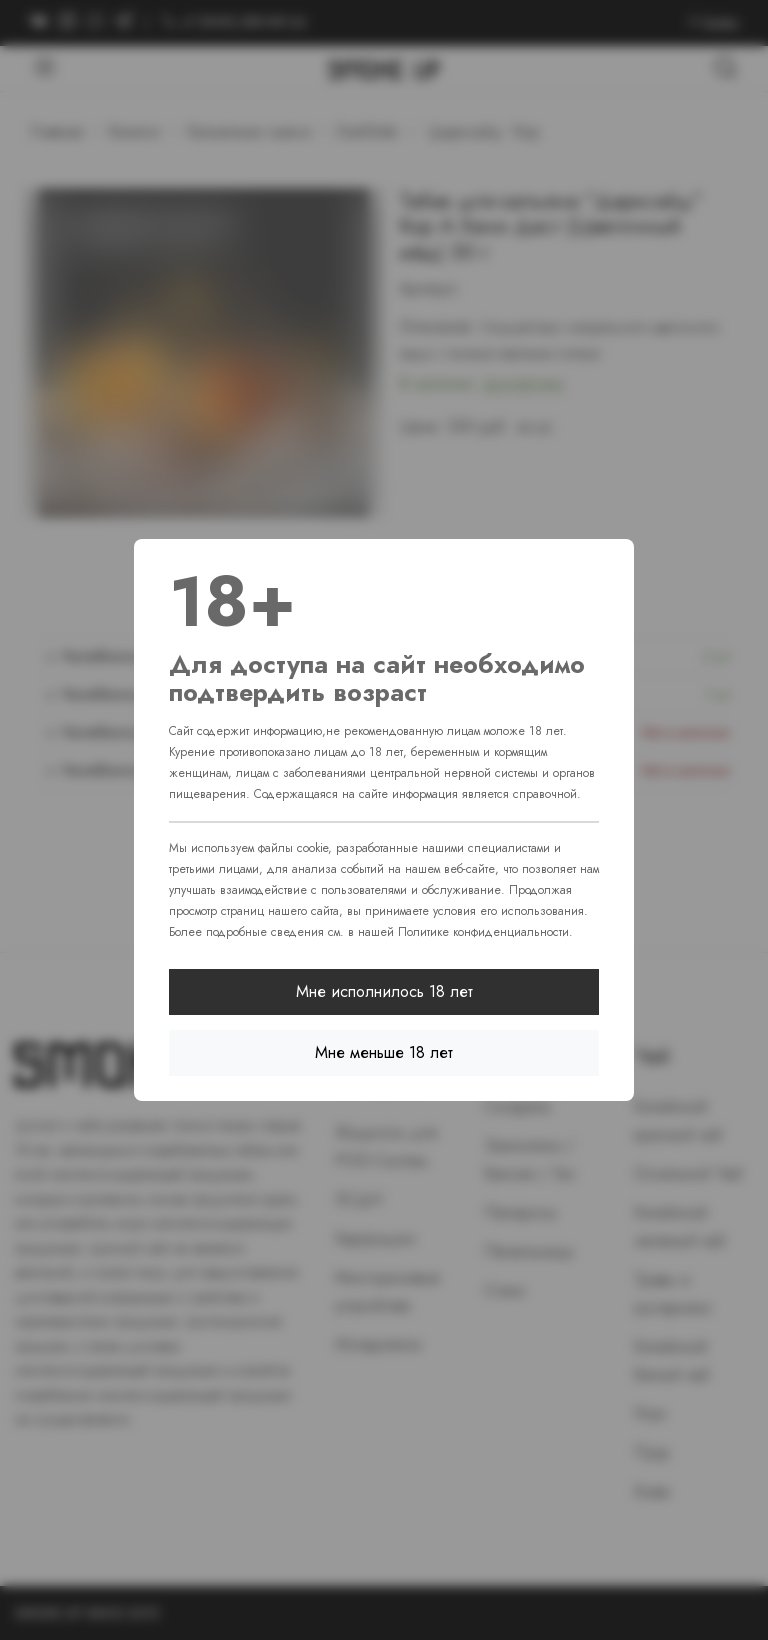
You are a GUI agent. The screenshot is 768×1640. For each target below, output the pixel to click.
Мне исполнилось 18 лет (384, 991)
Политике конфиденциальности (483, 932)
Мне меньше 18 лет (384, 1052)
